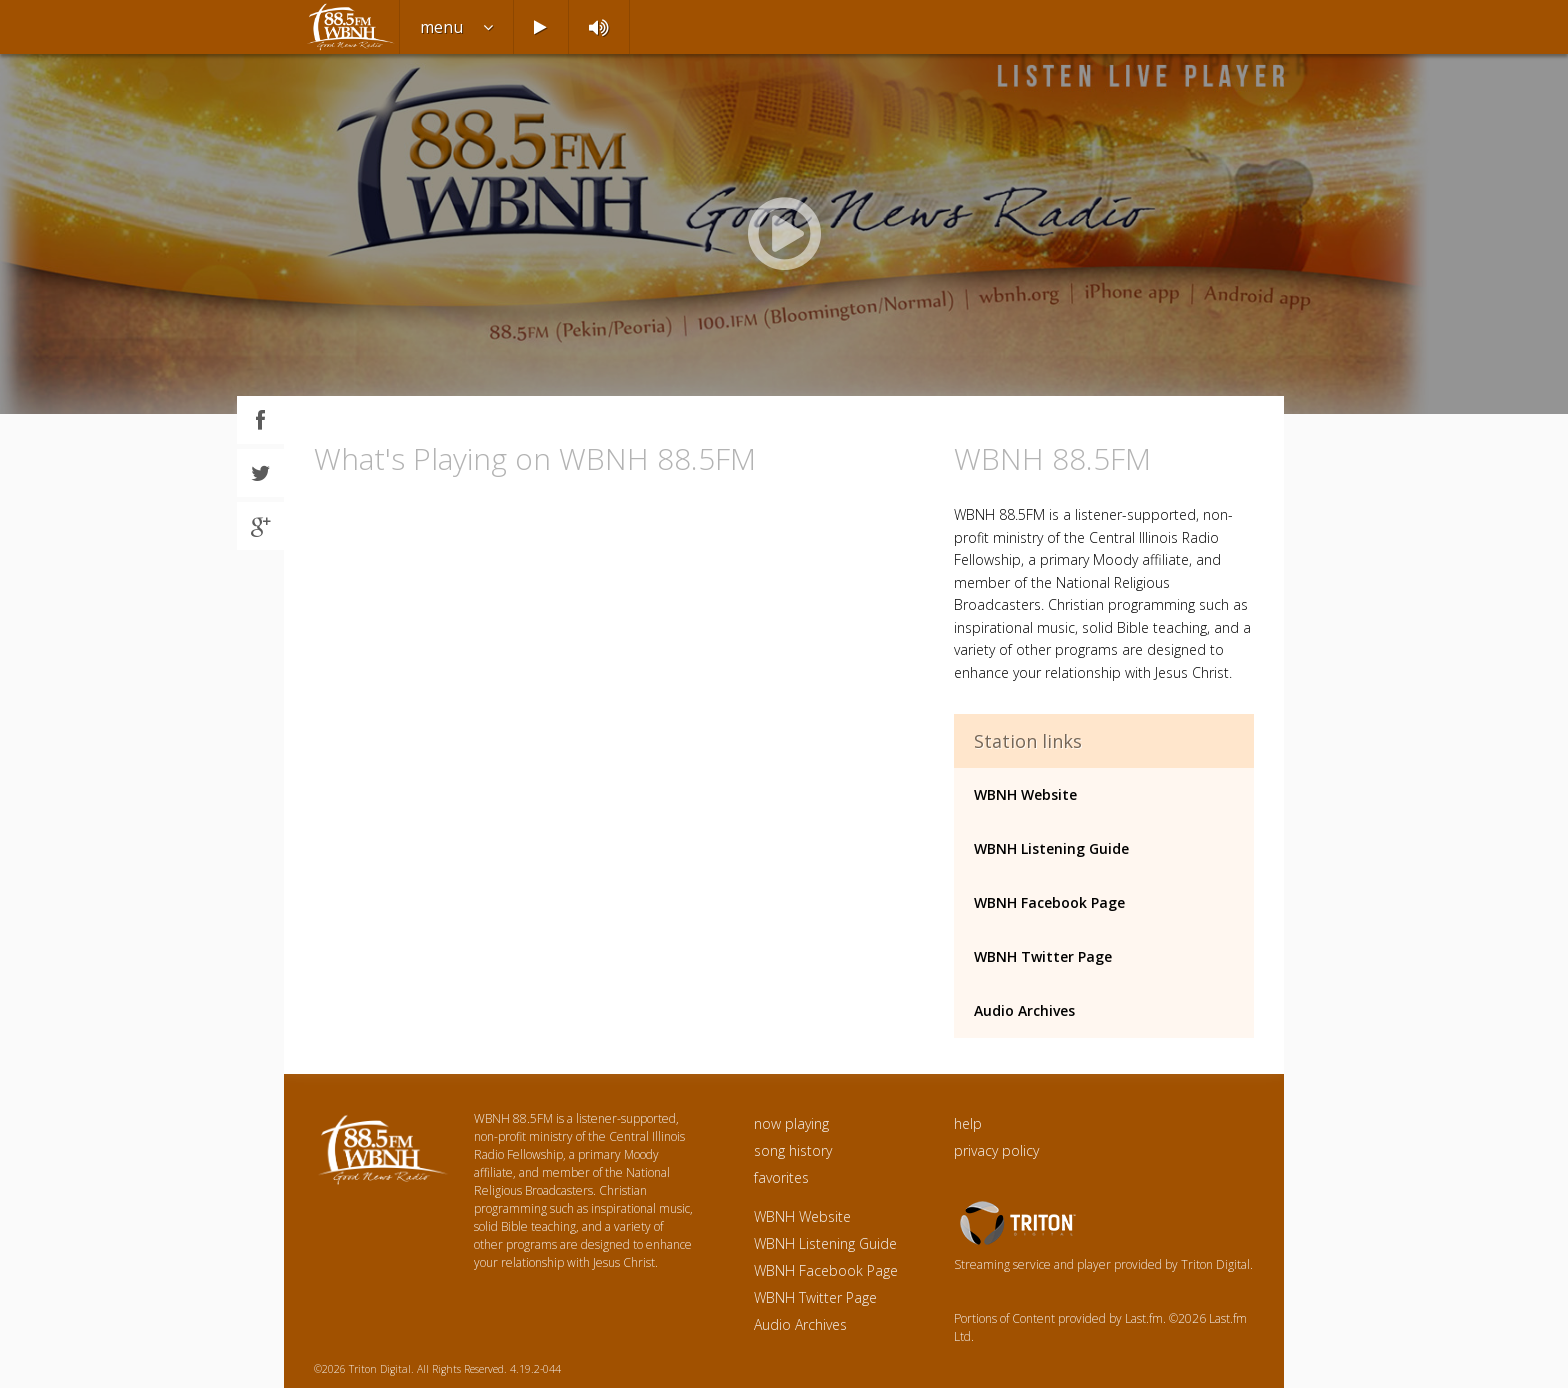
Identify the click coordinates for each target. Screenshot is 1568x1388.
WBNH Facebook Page (1049, 902)
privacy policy (996, 1150)
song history (793, 1150)
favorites (781, 1177)
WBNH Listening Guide (1051, 848)
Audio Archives (1024, 1010)
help (968, 1123)
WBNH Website (1025, 794)
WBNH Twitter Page (1043, 956)
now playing (791, 1123)
